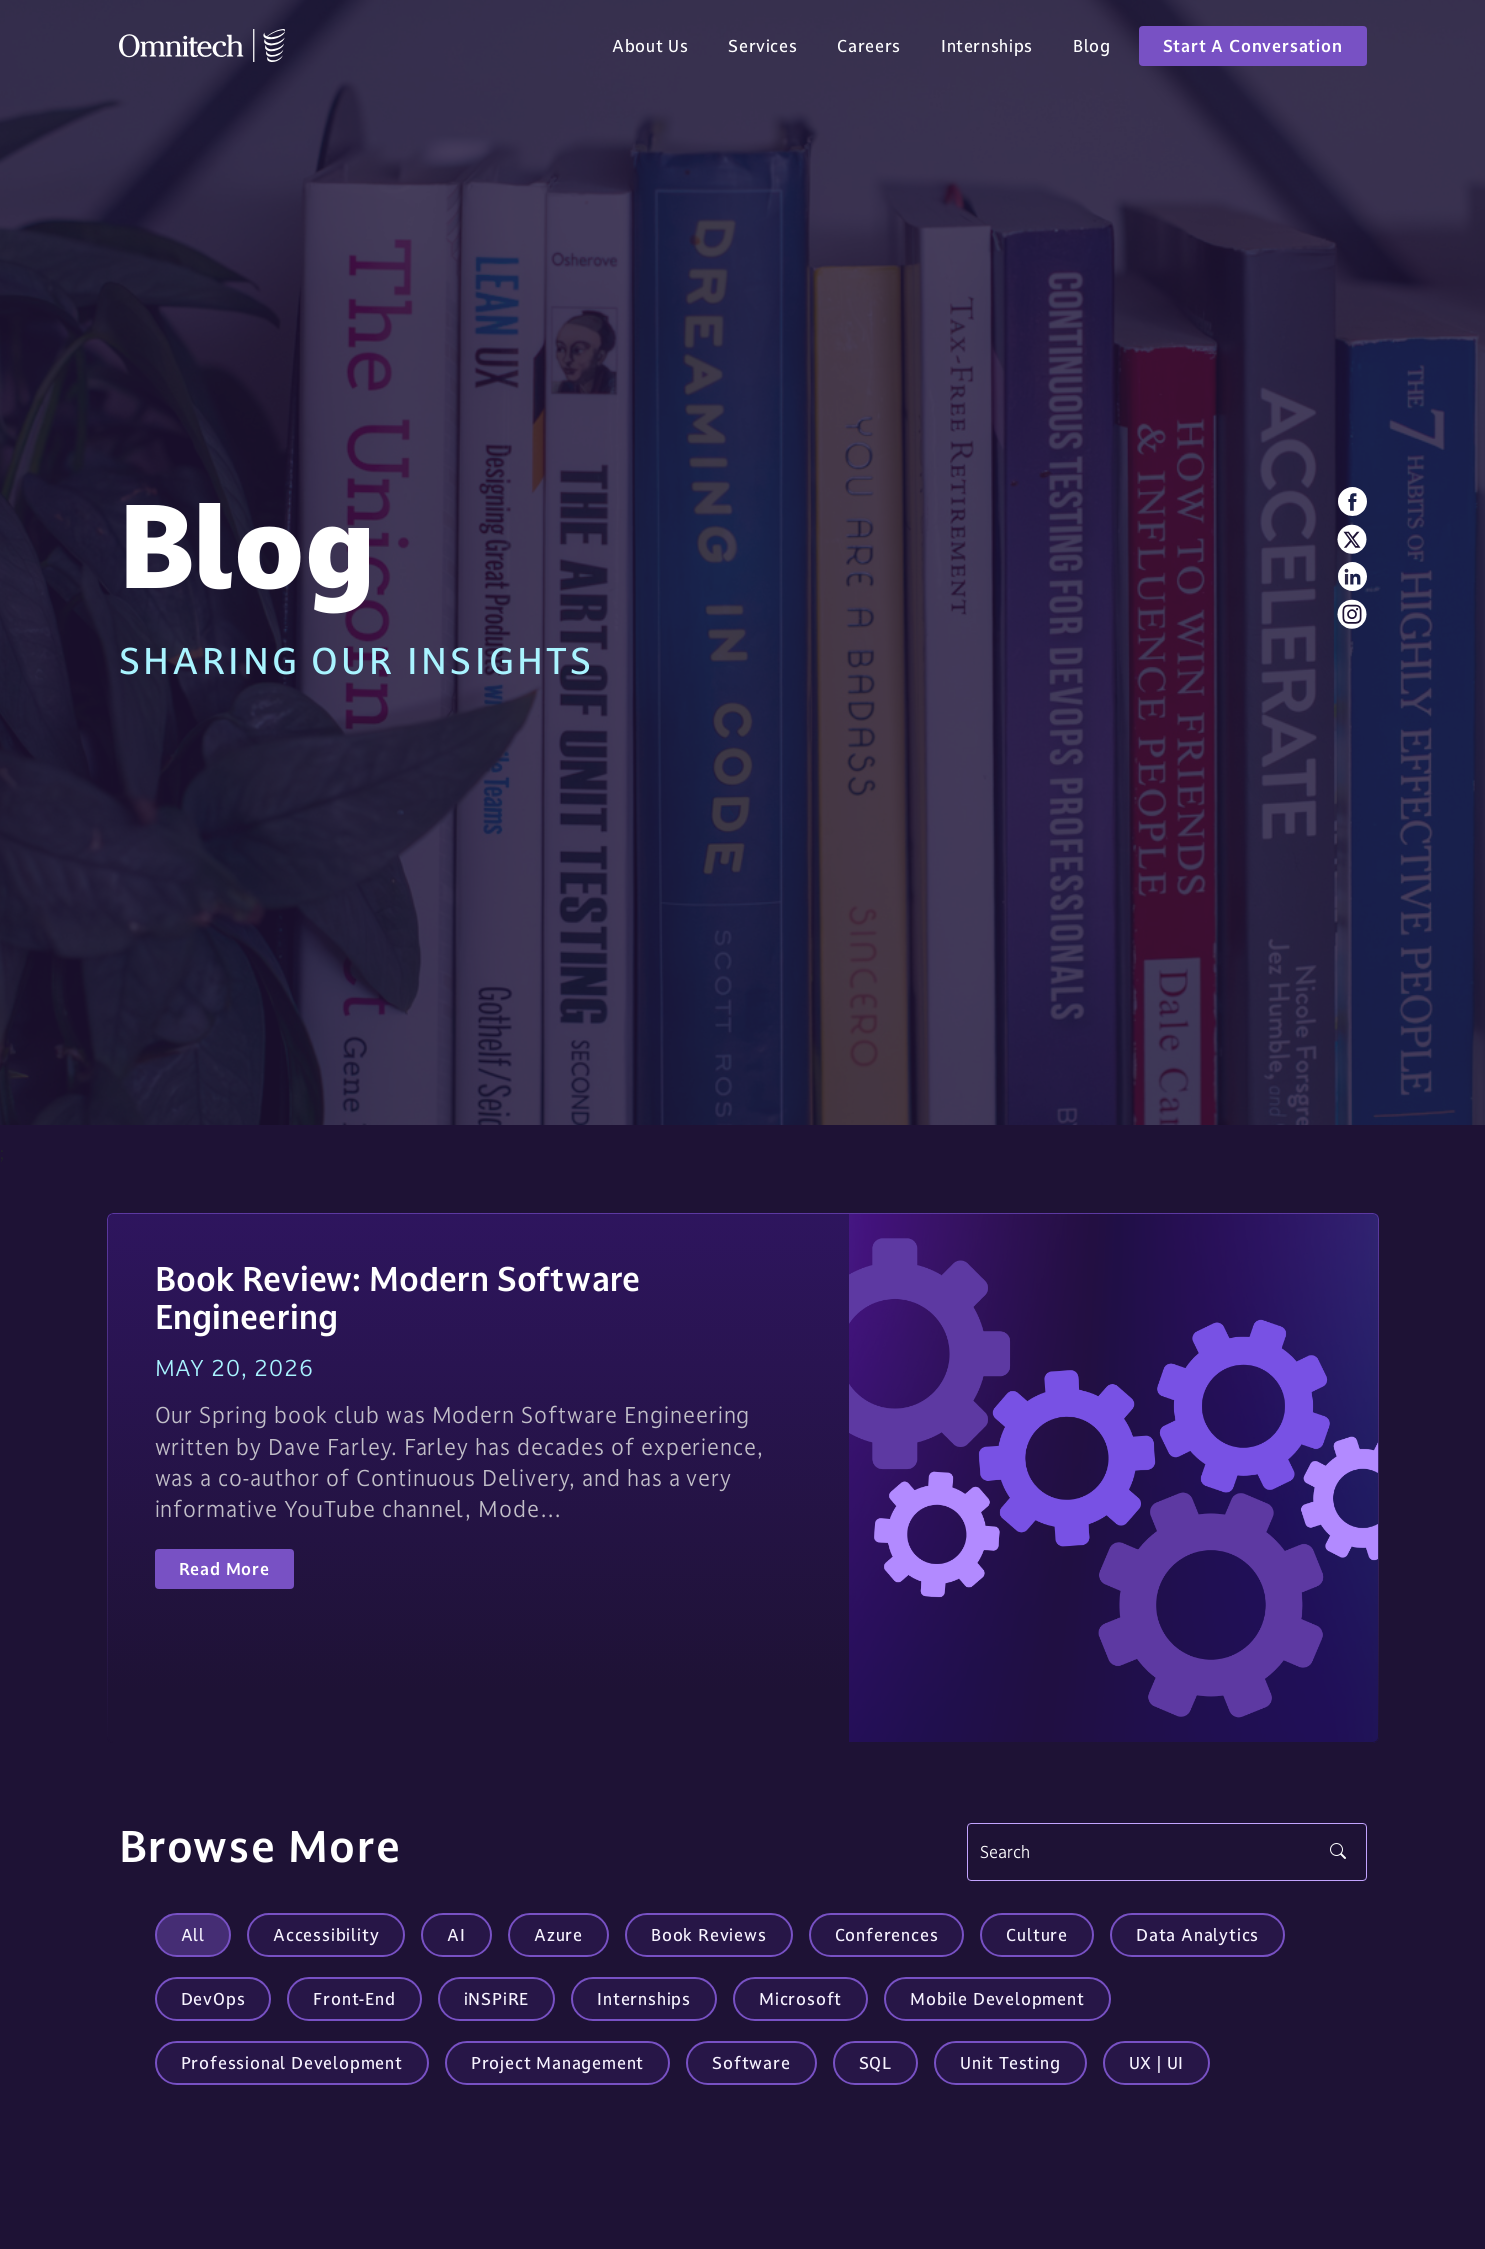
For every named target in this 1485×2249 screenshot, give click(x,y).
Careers (868, 52)
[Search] (1167, 1852)
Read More (224, 1569)
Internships (987, 52)
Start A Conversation (1253, 52)
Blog (1092, 52)
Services (762, 52)
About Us (650, 52)
